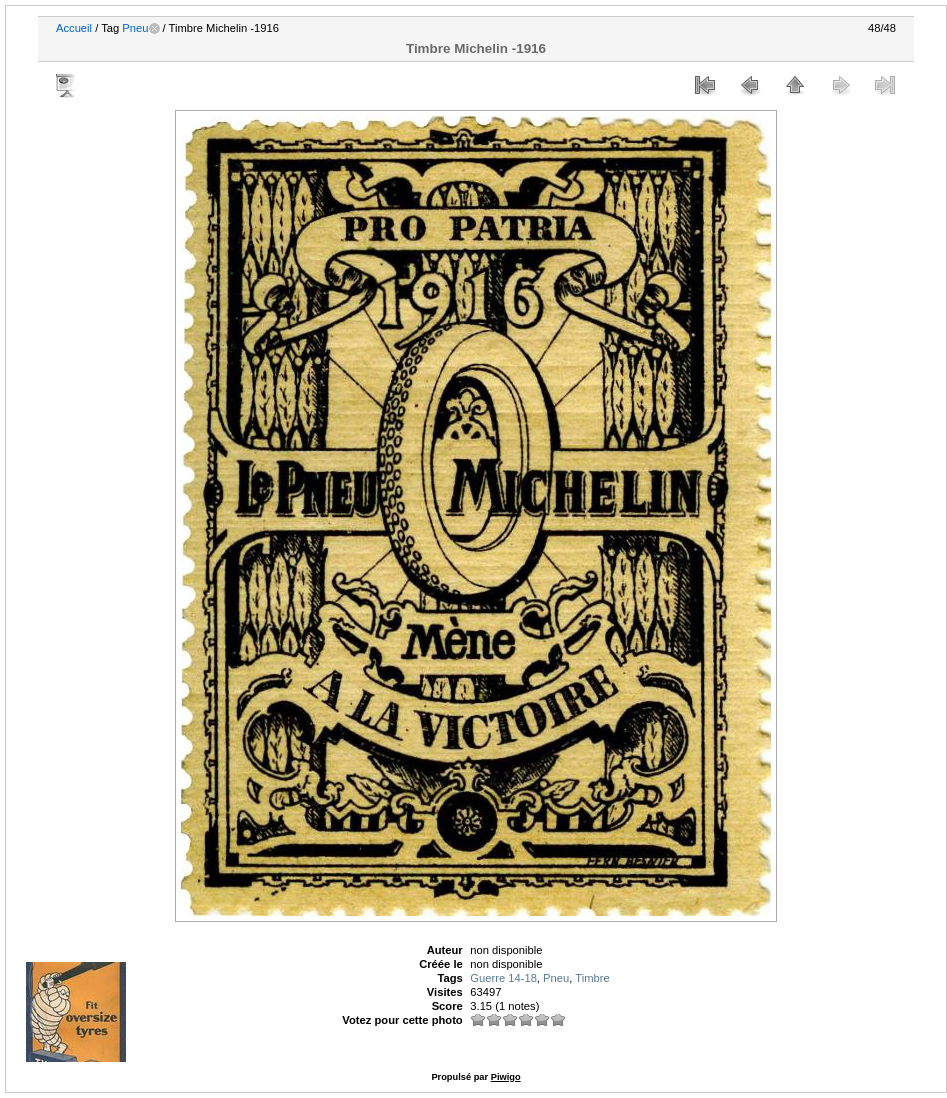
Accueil (74, 28)
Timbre (592, 978)
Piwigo (506, 1077)
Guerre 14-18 (503, 978)
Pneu (135, 28)
